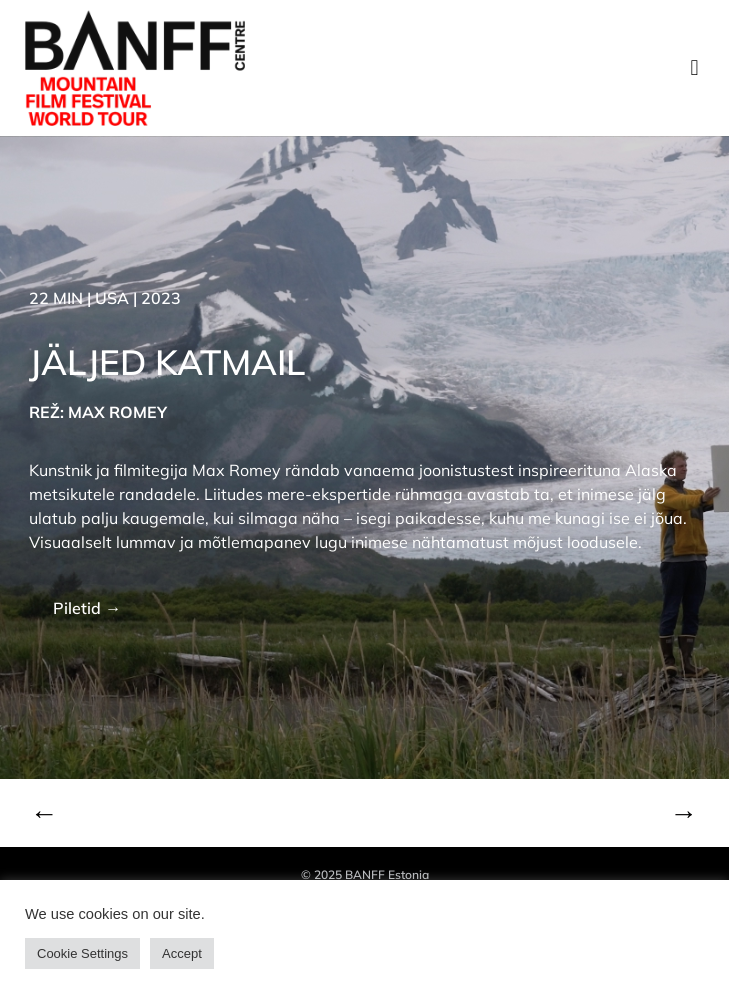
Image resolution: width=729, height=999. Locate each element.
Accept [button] (182, 953)
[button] (694, 68)
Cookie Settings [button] (82, 953)
